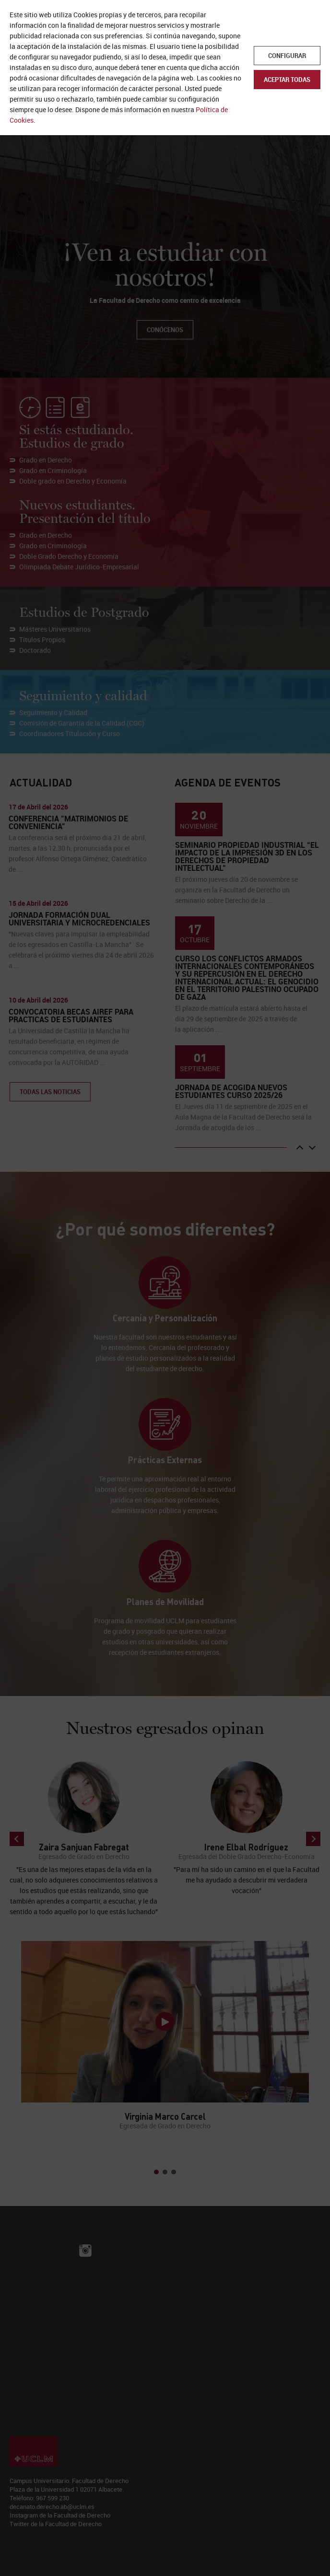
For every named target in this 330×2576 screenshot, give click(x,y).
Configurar (287, 55)
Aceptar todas (287, 79)
